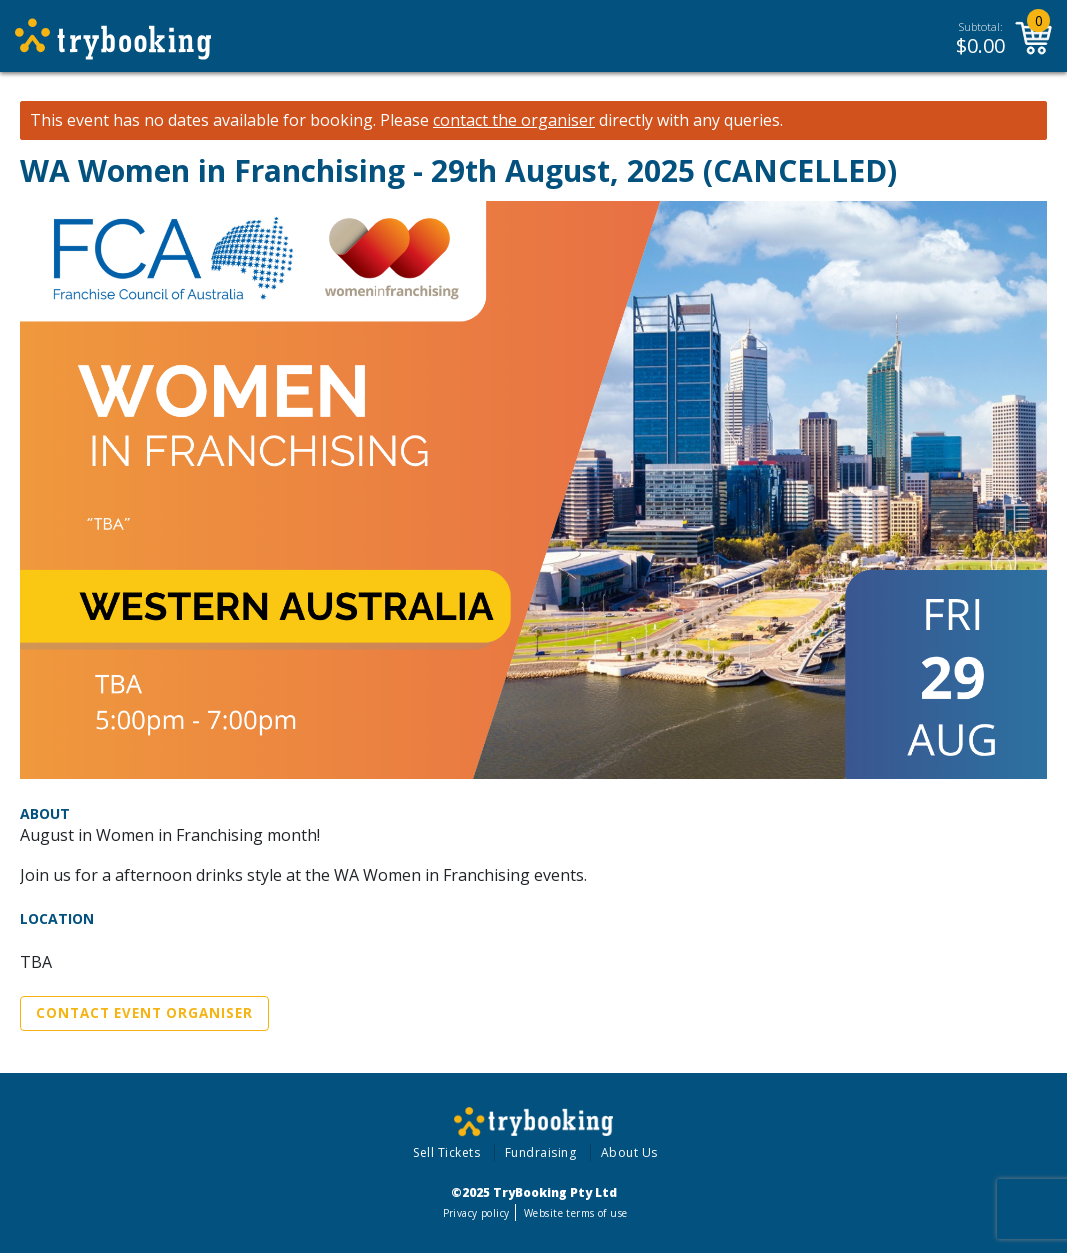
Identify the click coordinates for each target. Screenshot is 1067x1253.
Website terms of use (575, 1213)
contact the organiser (514, 120)
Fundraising (541, 1152)
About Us (629, 1152)
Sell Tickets (446, 1152)
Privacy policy (476, 1213)
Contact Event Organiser (144, 1013)
